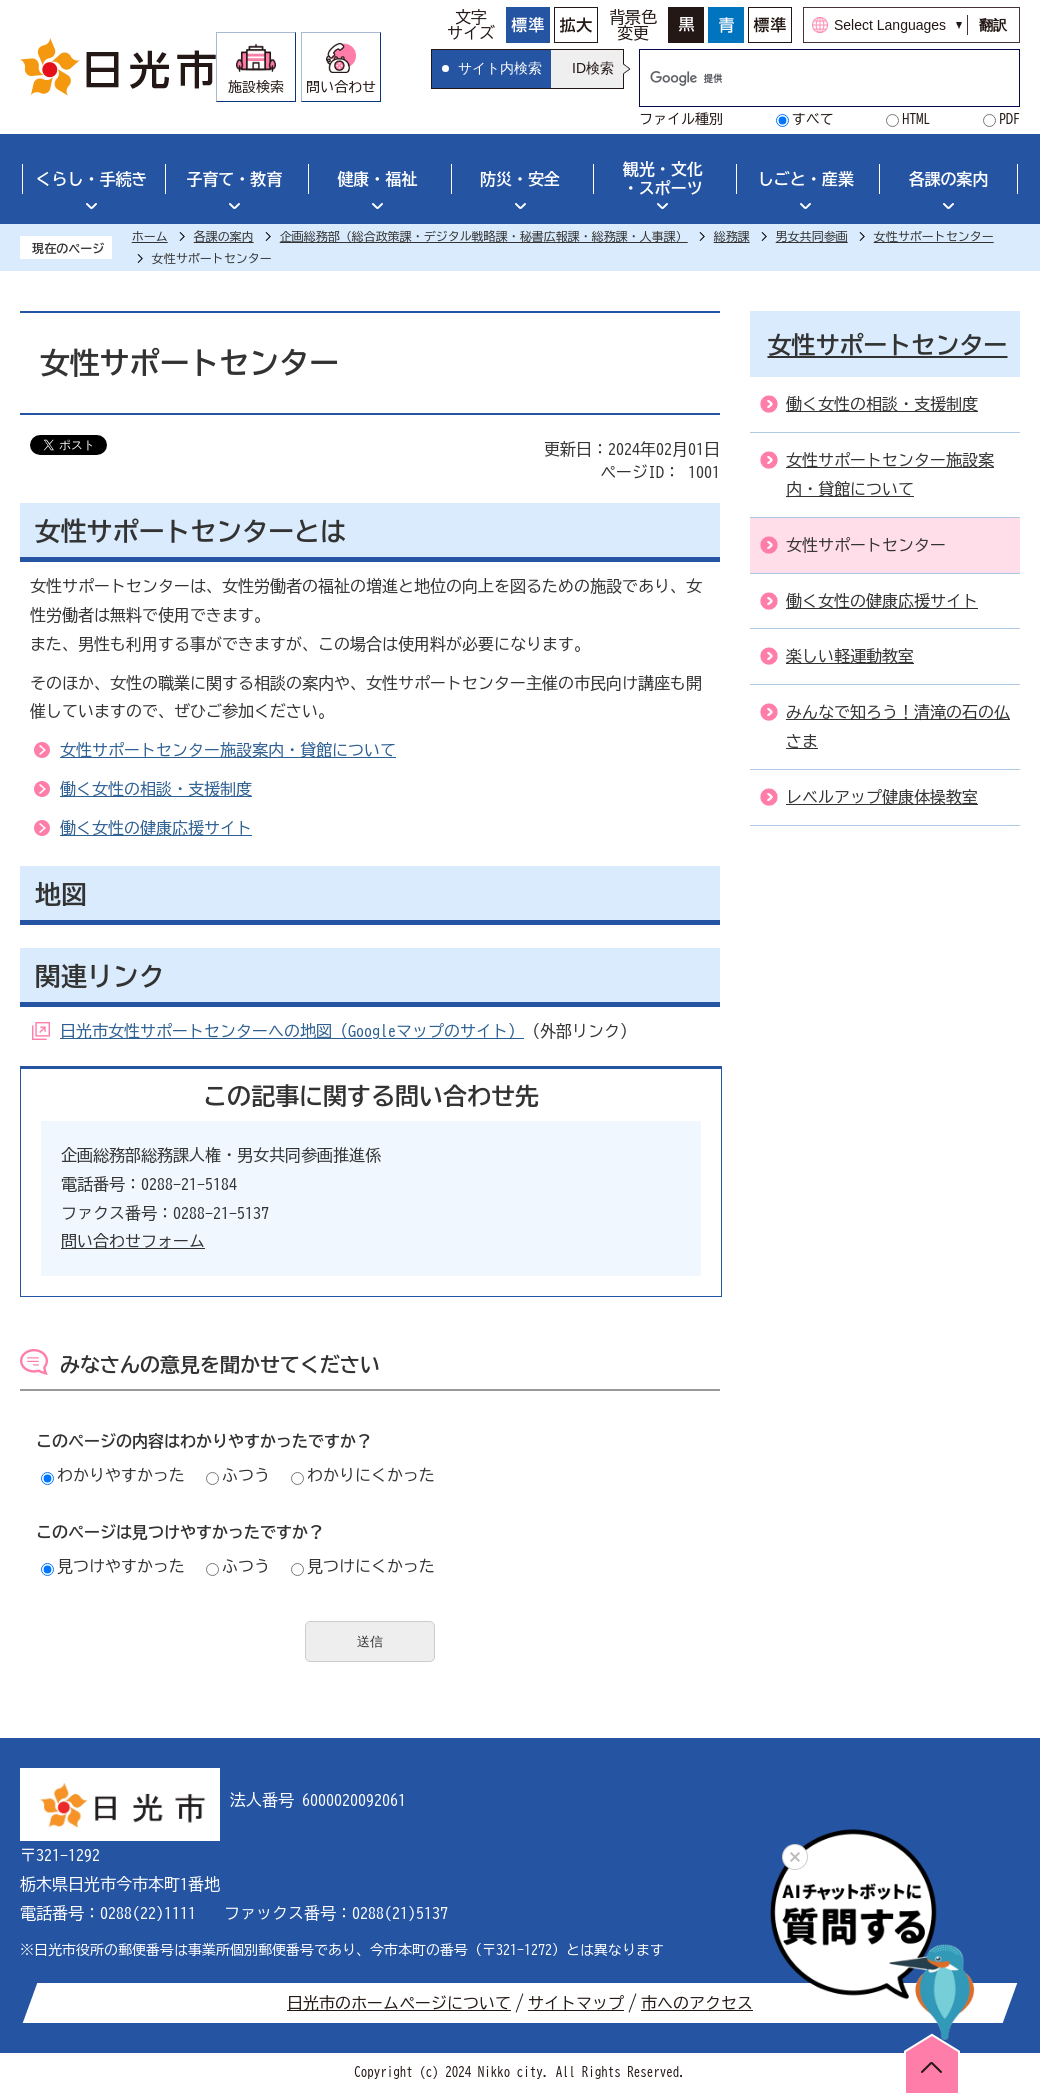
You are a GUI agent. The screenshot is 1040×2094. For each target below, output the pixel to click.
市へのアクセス (697, 2003)
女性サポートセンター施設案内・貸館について (228, 750)
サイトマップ (576, 2003)
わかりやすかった (113, 1475)
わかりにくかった (363, 1475)
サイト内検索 (500, 68)
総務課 (732, 236)
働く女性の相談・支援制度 (156, 789)
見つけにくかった (363, 1566)
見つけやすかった (113, 1566)
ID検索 (593, 68)
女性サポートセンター (934, 236)
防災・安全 (520, 179)
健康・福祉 (377, 179)
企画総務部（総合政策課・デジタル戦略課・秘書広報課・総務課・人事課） (484, 236)
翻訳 (993, 25)
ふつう (238, 1475)
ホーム (150, 236)
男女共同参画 (812, 236)
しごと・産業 (806, 179)
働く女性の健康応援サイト (156, 828)
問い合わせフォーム (133, 1241)
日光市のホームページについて (399, 2003)
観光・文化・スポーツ (663, 178)
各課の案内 (949, 179)
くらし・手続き (91, 179)
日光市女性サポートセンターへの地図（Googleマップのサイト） (292, 1031)
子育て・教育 (234, 179)
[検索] (808, 78)
